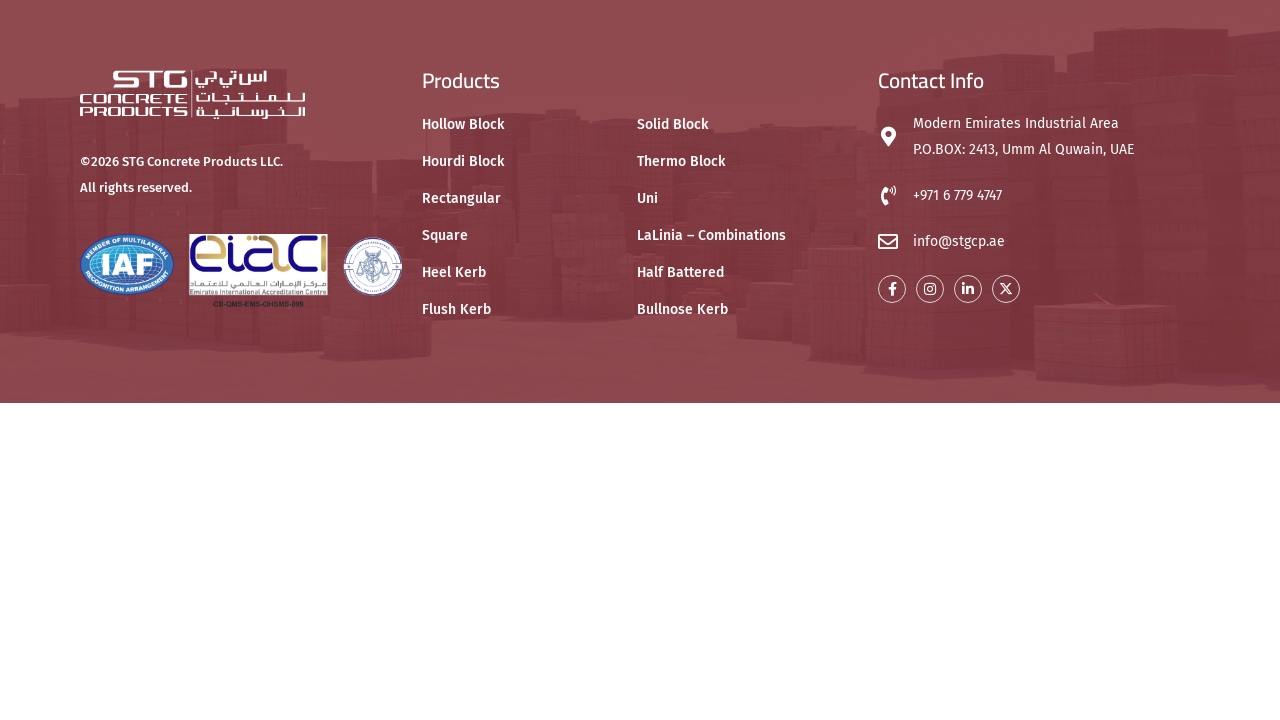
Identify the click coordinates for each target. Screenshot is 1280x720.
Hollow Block (463, 124)
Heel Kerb (454, 272)
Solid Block (672, 124)
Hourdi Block (463, 161)
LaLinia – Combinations (711, 235)
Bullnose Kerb (682, 309)
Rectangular (461, 198)
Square (445, 235)
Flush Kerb (456, 309)
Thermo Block (681, 161)
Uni (647, 198)
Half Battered (680, 272)
